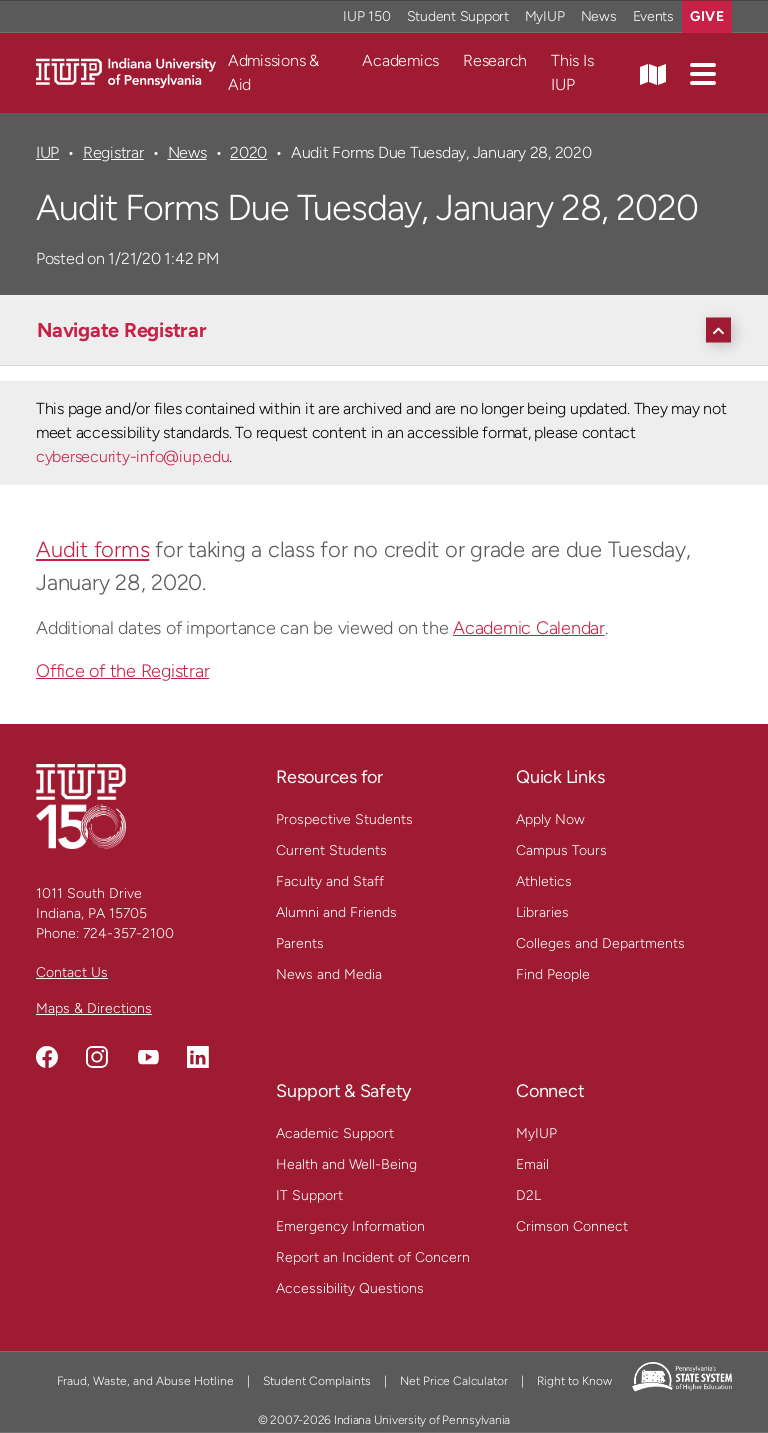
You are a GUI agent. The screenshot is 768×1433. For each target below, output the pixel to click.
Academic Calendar (529, 628)
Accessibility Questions (350, 1288)
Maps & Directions (94, 1008)
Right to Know (574, 1381)
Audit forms (92, 549)
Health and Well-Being (346, 1164)
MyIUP (536, 1133)
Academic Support (335, 1133)
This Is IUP (572, 72)
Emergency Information (350, 1226)
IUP (47, 152)
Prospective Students (344, 819)
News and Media (329, 974)
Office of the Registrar (122, 671)
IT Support (309, 1195)
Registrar (113, 152)
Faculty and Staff (330, 881)
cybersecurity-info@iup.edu (132, 456)
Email (532, 1164)
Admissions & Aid (273, 72)
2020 (248, 152)
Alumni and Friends (336, 912)
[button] (703, 73)
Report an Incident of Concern (373, 1257)
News (187, 152)
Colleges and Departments (600, 943)
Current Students (331, 850)
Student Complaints (317, 1381)
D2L (528, 1195)
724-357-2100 (128, 933)
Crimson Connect (572, 1226)
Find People (553, 974)
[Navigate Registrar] (389, 330)
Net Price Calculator (454, 1381)
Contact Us (72, 972)
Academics (400, 60)
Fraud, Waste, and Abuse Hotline (145, 1381)
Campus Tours (561, 850)
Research (495, 60)
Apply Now (550, 819)
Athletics (544, 881)
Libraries (542, 912)
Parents (300, 943)
